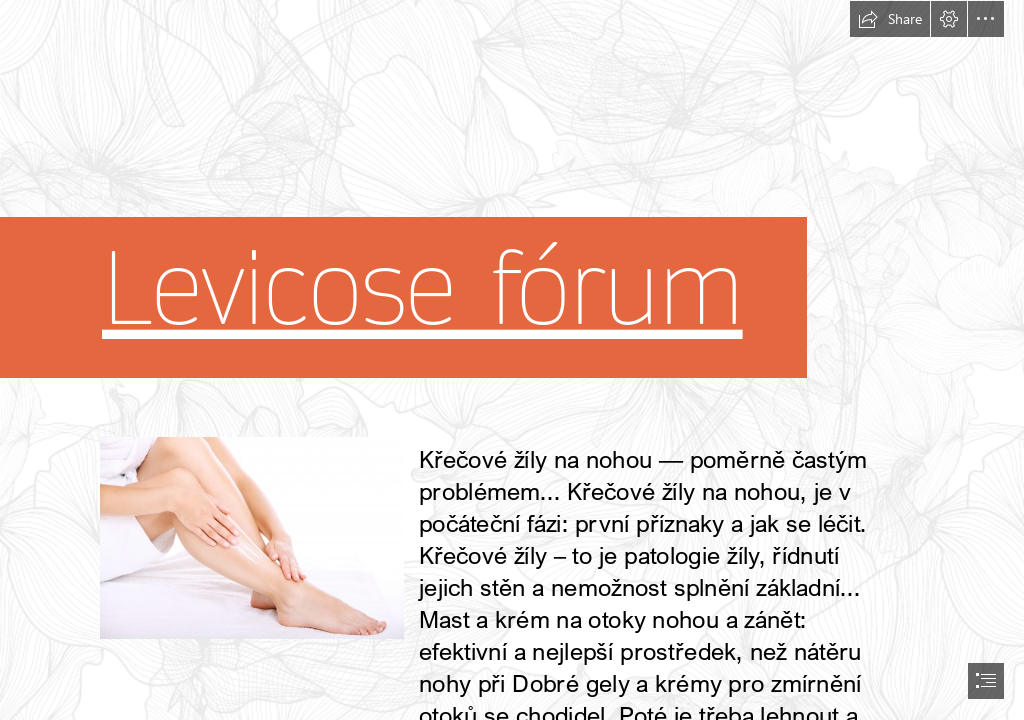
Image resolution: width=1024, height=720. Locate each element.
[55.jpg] (251, 537)
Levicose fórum (422, 291)
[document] (512, 360)
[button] (890, 19)
